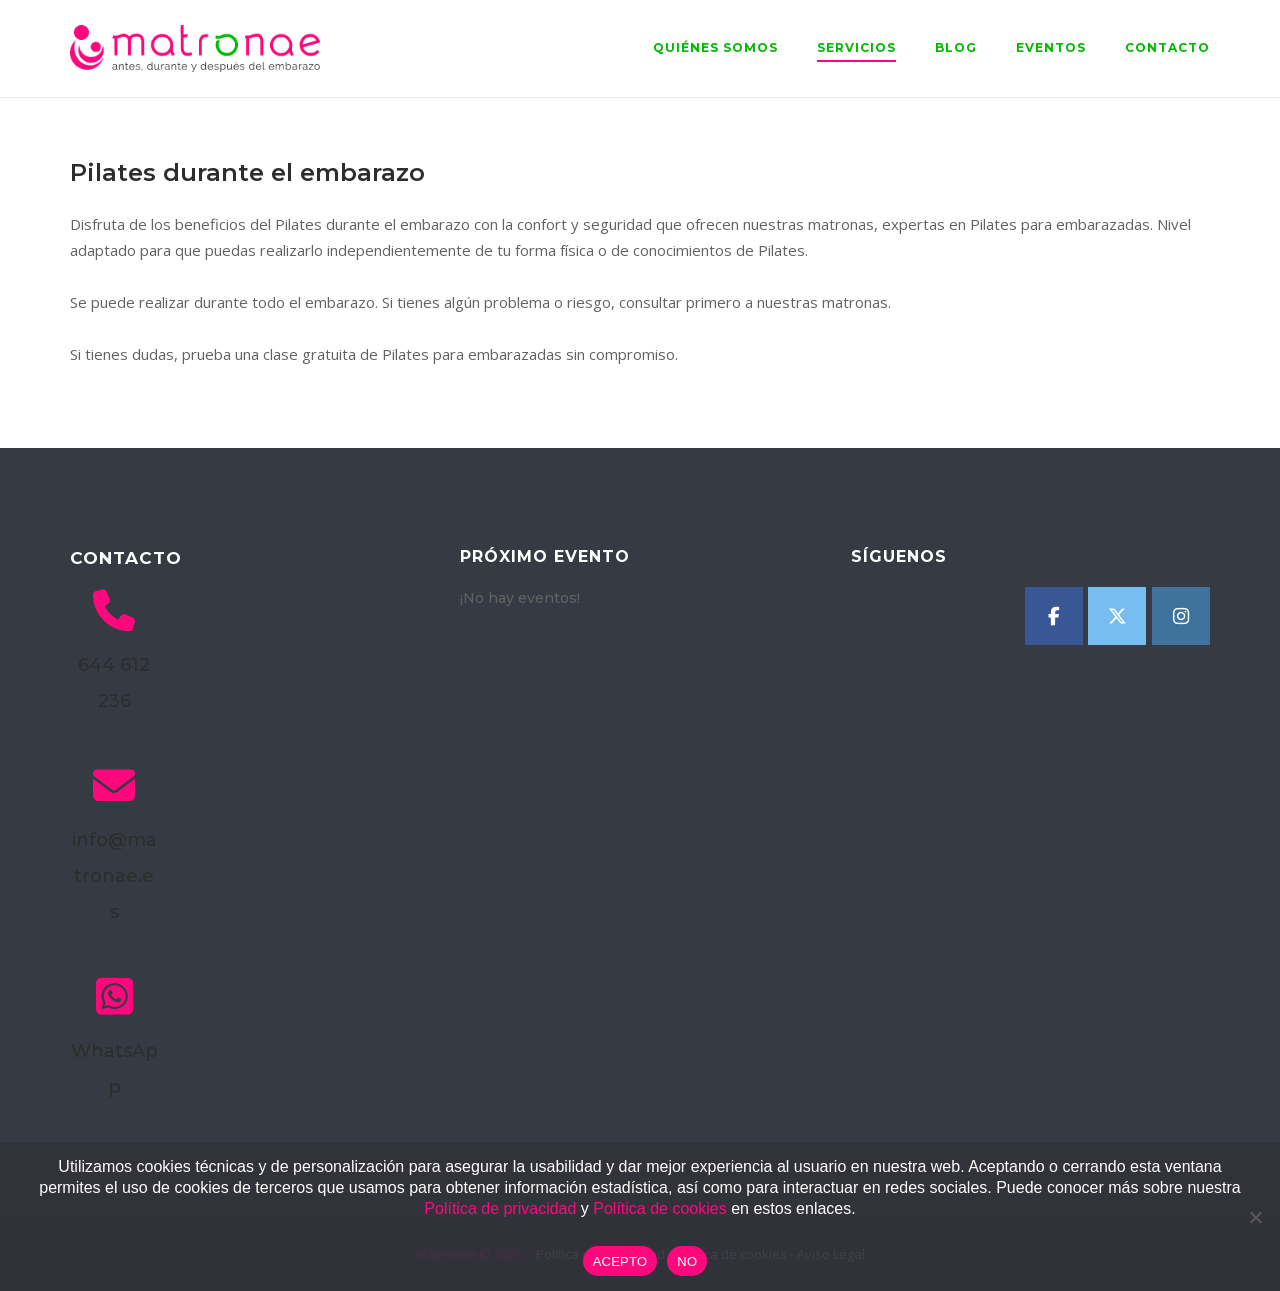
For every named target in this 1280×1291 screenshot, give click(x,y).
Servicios (856, 47)
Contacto (1167, 47)
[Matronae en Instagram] (1181, 616)
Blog (956, 47)
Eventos (1051, 47)
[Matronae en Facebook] (1054, 616)
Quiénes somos (715, 47)
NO (687, 1261)
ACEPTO (620, 1261)
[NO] (1255, 1217)
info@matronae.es (114, 876)
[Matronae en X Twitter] (1117, 616)
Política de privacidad (500, 1208)
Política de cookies (659, 1208)
